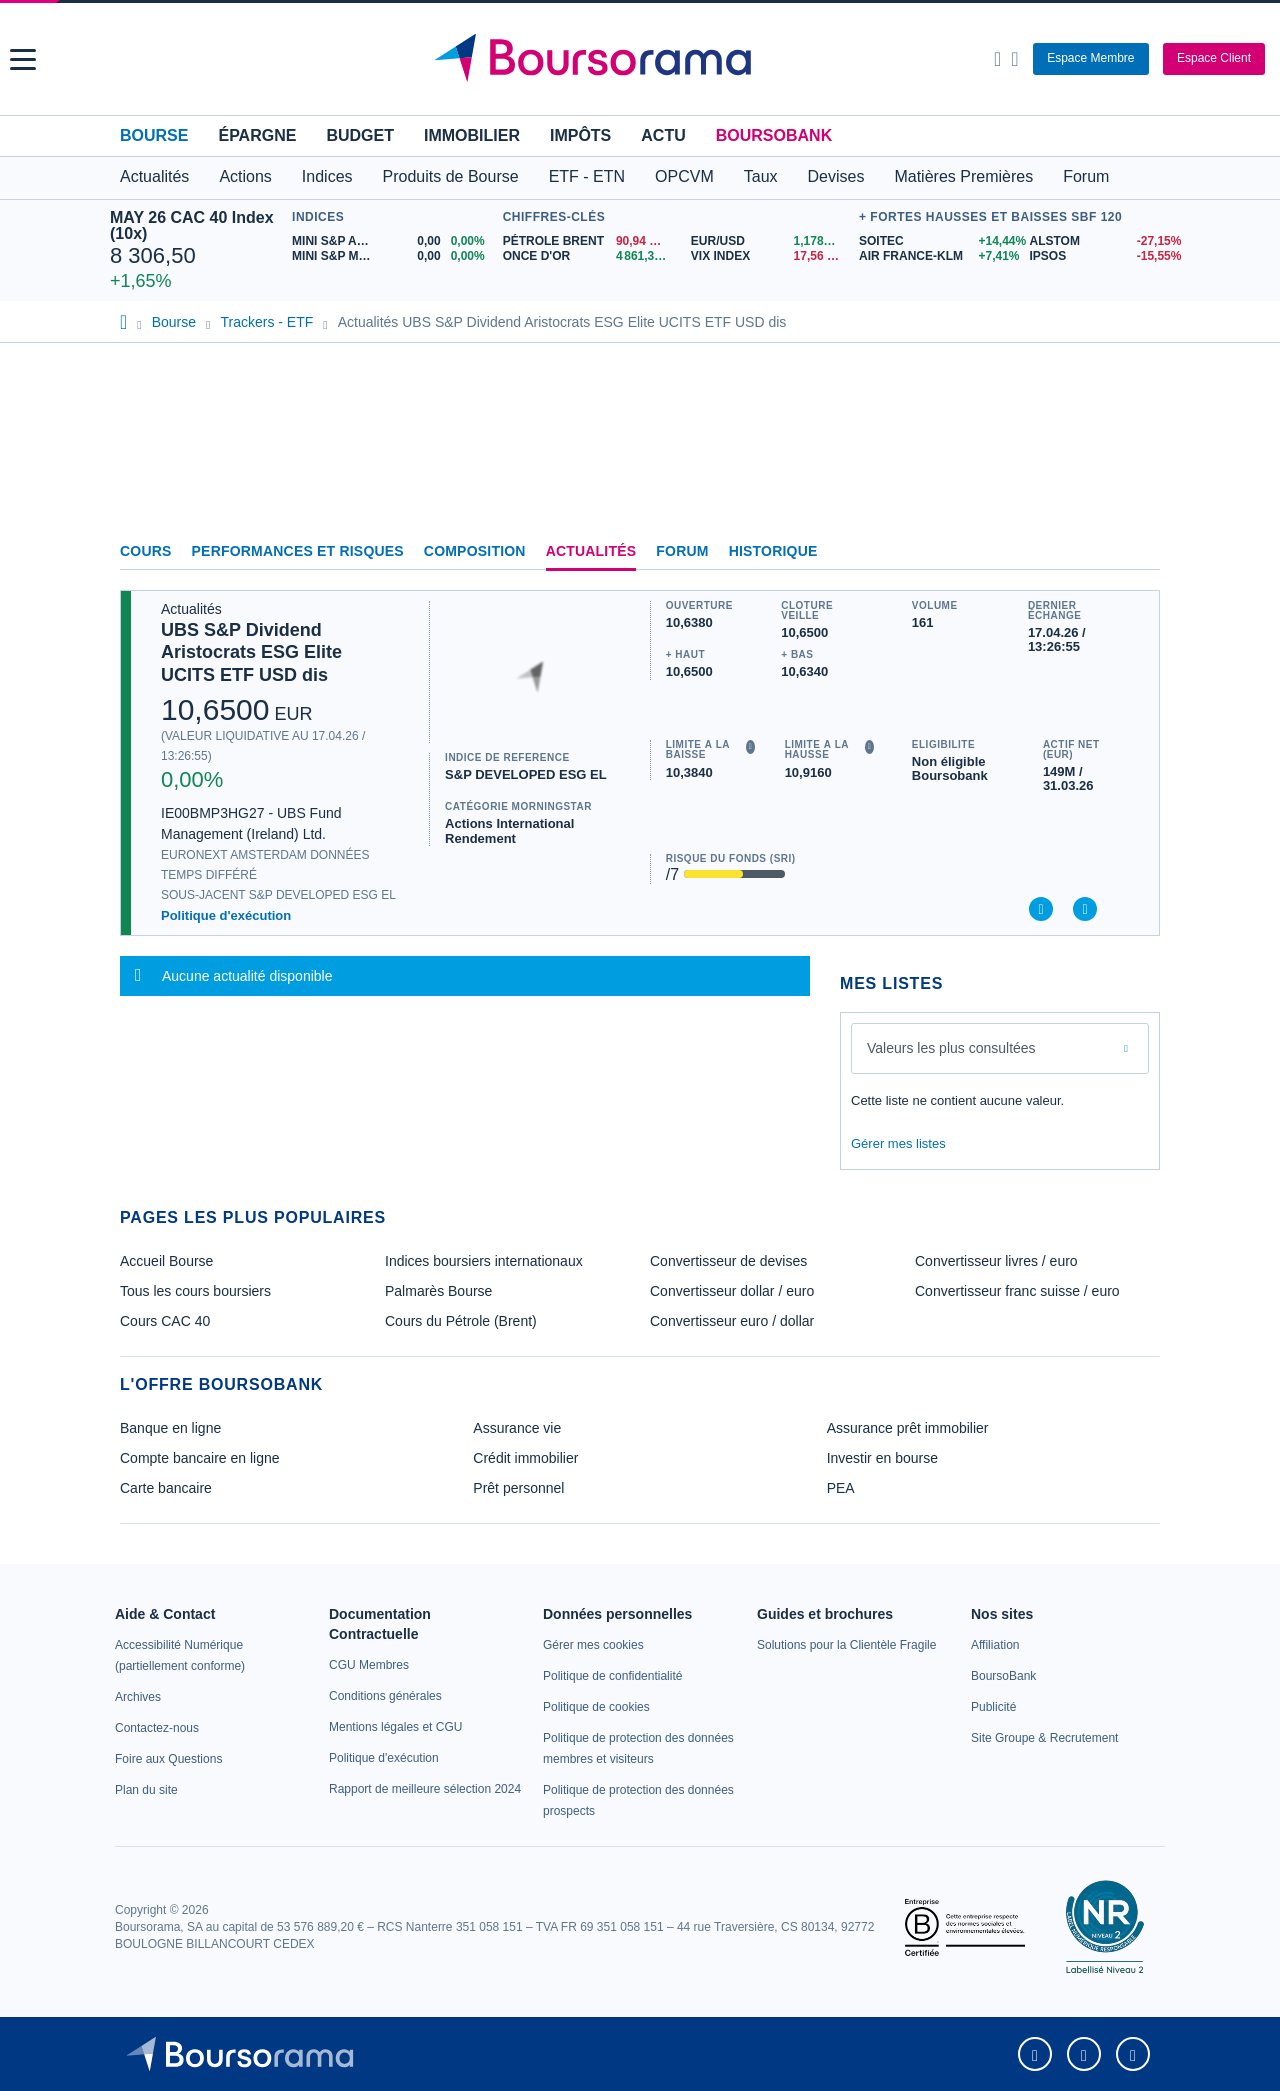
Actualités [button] (154, 176)
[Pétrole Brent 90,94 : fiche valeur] (589, 241)
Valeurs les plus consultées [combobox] (951, 1048)
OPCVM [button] (684, 176)
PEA (841, 1488)
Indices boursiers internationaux (484, 1261)
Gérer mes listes (898, 1143)
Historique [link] (773, 551)
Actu (663, 135)
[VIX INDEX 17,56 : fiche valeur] (770, 256)
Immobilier (472, 135)
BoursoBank (774, 135)
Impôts (580, 135)
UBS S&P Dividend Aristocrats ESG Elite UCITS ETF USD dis (251, 652)
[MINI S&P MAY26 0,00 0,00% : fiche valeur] (392, 256)
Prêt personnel (518, 1488)
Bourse (154, 135)
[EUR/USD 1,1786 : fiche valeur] (770, 241)
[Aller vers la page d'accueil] (642, 59)
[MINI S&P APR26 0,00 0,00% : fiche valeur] (392, 241)
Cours (146, 551)
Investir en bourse (882, 1458)
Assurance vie (517, 1428)
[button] (23, 59)
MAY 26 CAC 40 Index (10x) (192, 225)
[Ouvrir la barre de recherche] (997, 59)
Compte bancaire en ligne (200, 1458)
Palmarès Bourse (438, 1291)
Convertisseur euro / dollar (732, 1321)
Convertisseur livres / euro (996, 1261)
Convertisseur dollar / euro (732, 1291)
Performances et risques (298, 551)
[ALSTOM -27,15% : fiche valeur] (1099, 241)
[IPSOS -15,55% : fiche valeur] (1099, 256)
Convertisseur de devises (728, 1261)
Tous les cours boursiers (195, 1291)
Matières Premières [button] (963, 176)
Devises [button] (836, 176)
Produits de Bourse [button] (451, 176)
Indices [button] (327, 176)
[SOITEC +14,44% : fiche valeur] (937, 241)
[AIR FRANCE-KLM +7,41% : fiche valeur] (937, 256)
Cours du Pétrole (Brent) (461, 1321)
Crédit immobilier (525, 1458)
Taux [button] (761, 176)
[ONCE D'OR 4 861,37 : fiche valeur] (589, 256)
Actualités (591, 551)
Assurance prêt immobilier (908, 1428)
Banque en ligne (170, 1428)
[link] (138, 1697)
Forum (1086, 176)
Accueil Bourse (166, 1261)
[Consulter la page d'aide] (1014, 59)
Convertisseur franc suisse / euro (1017, 1291)
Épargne (257, 135)
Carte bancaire (166, 1488)
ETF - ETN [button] (587, 176)
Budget (360, 135)
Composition (475, 551)
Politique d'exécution (226, 915)
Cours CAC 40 (165, 1321)
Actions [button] (245, 176)
